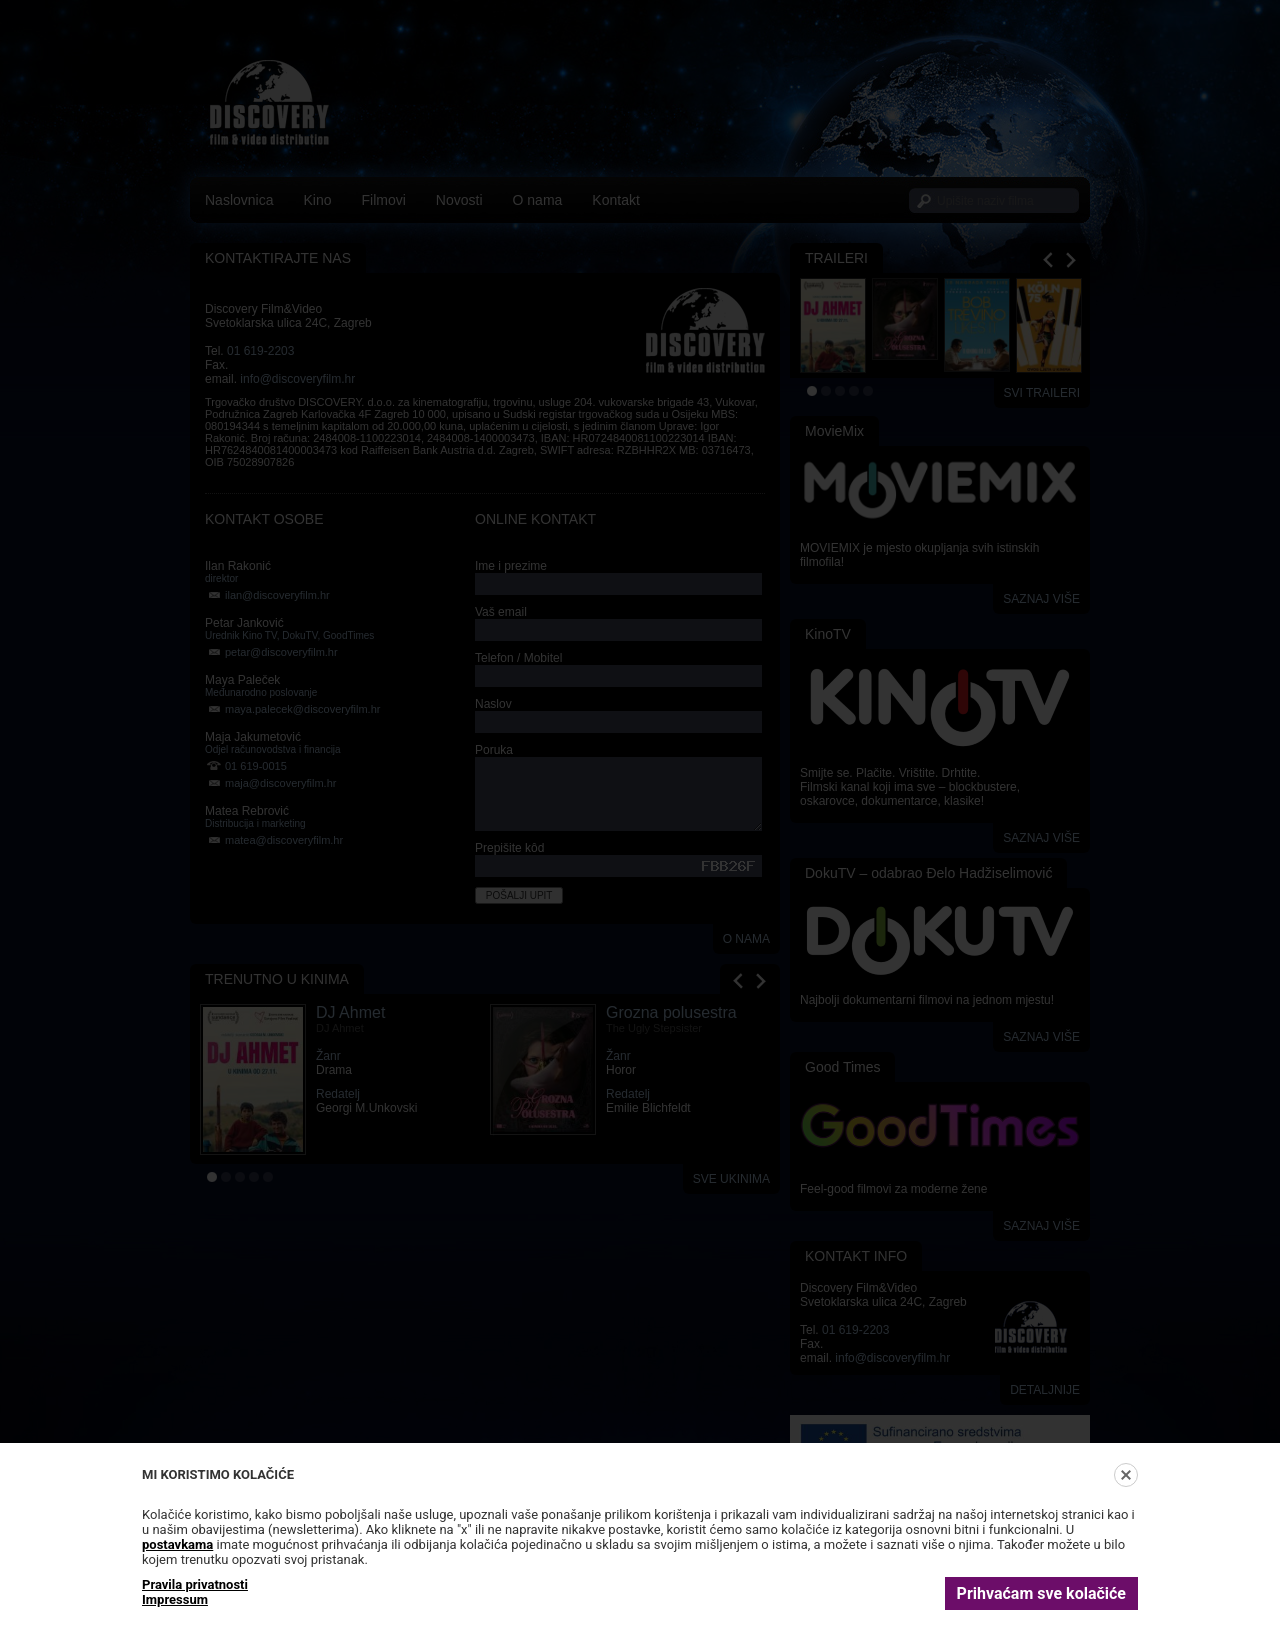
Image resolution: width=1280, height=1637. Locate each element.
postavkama (177, 1544)
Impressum (175, 1599)
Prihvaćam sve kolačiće (1041, 1593)
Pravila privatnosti (195, 1584)
